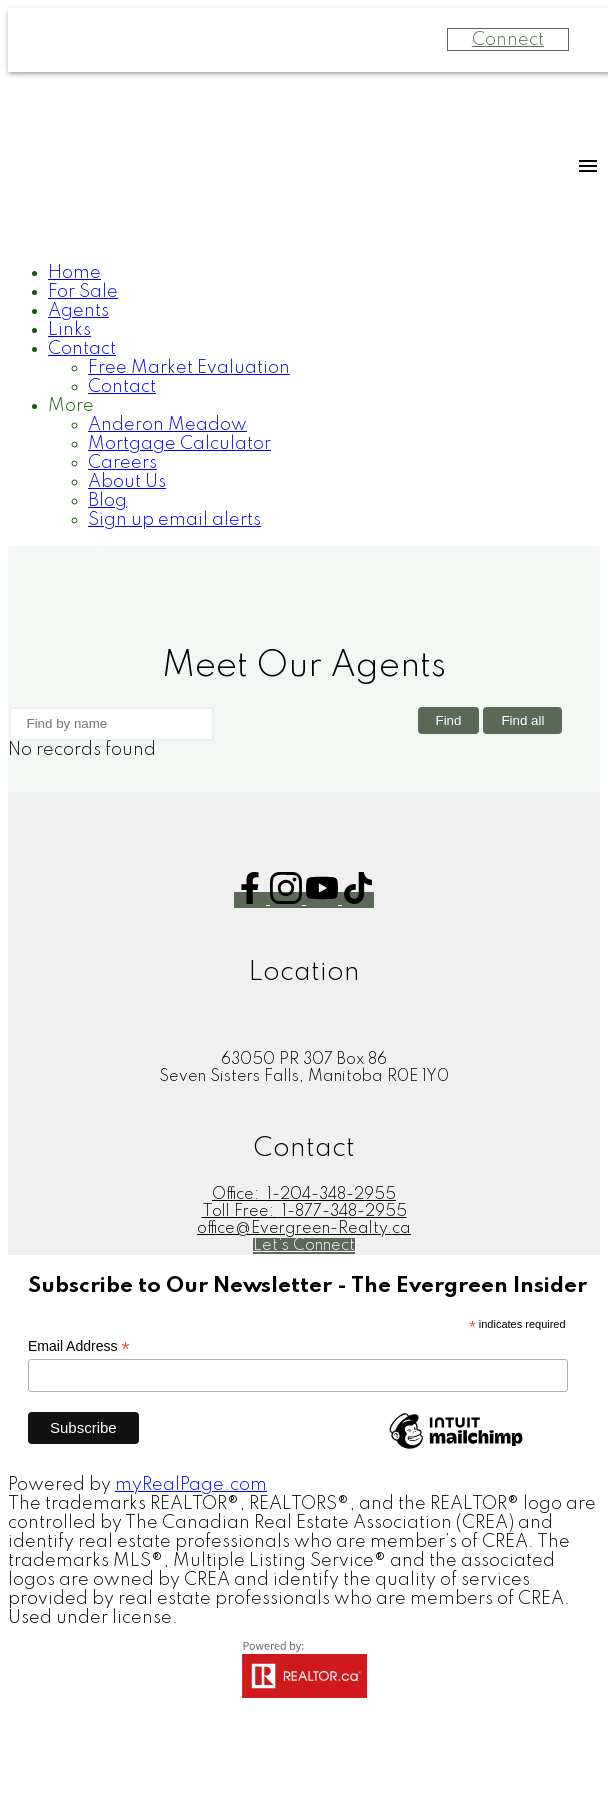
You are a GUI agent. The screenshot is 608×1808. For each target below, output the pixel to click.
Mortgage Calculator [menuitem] (179, 444)
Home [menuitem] (74, 273)
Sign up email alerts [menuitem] (174, 520)
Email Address (79, 1346)
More (71, 406)
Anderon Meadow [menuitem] (167, 425)
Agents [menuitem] (78, 311)
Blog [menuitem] (107, 501)
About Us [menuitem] (127, 482)
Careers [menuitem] (122, 463)
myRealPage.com (191, 1485)
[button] (252, 900)
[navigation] (304, 397)
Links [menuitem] (69, 330)
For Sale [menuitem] (83, 292)
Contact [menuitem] (82, 349)
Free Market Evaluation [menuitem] (189, 368)
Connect (508, 40)
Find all (522, 721)
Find (449, 721)
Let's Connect (304, 1246)
